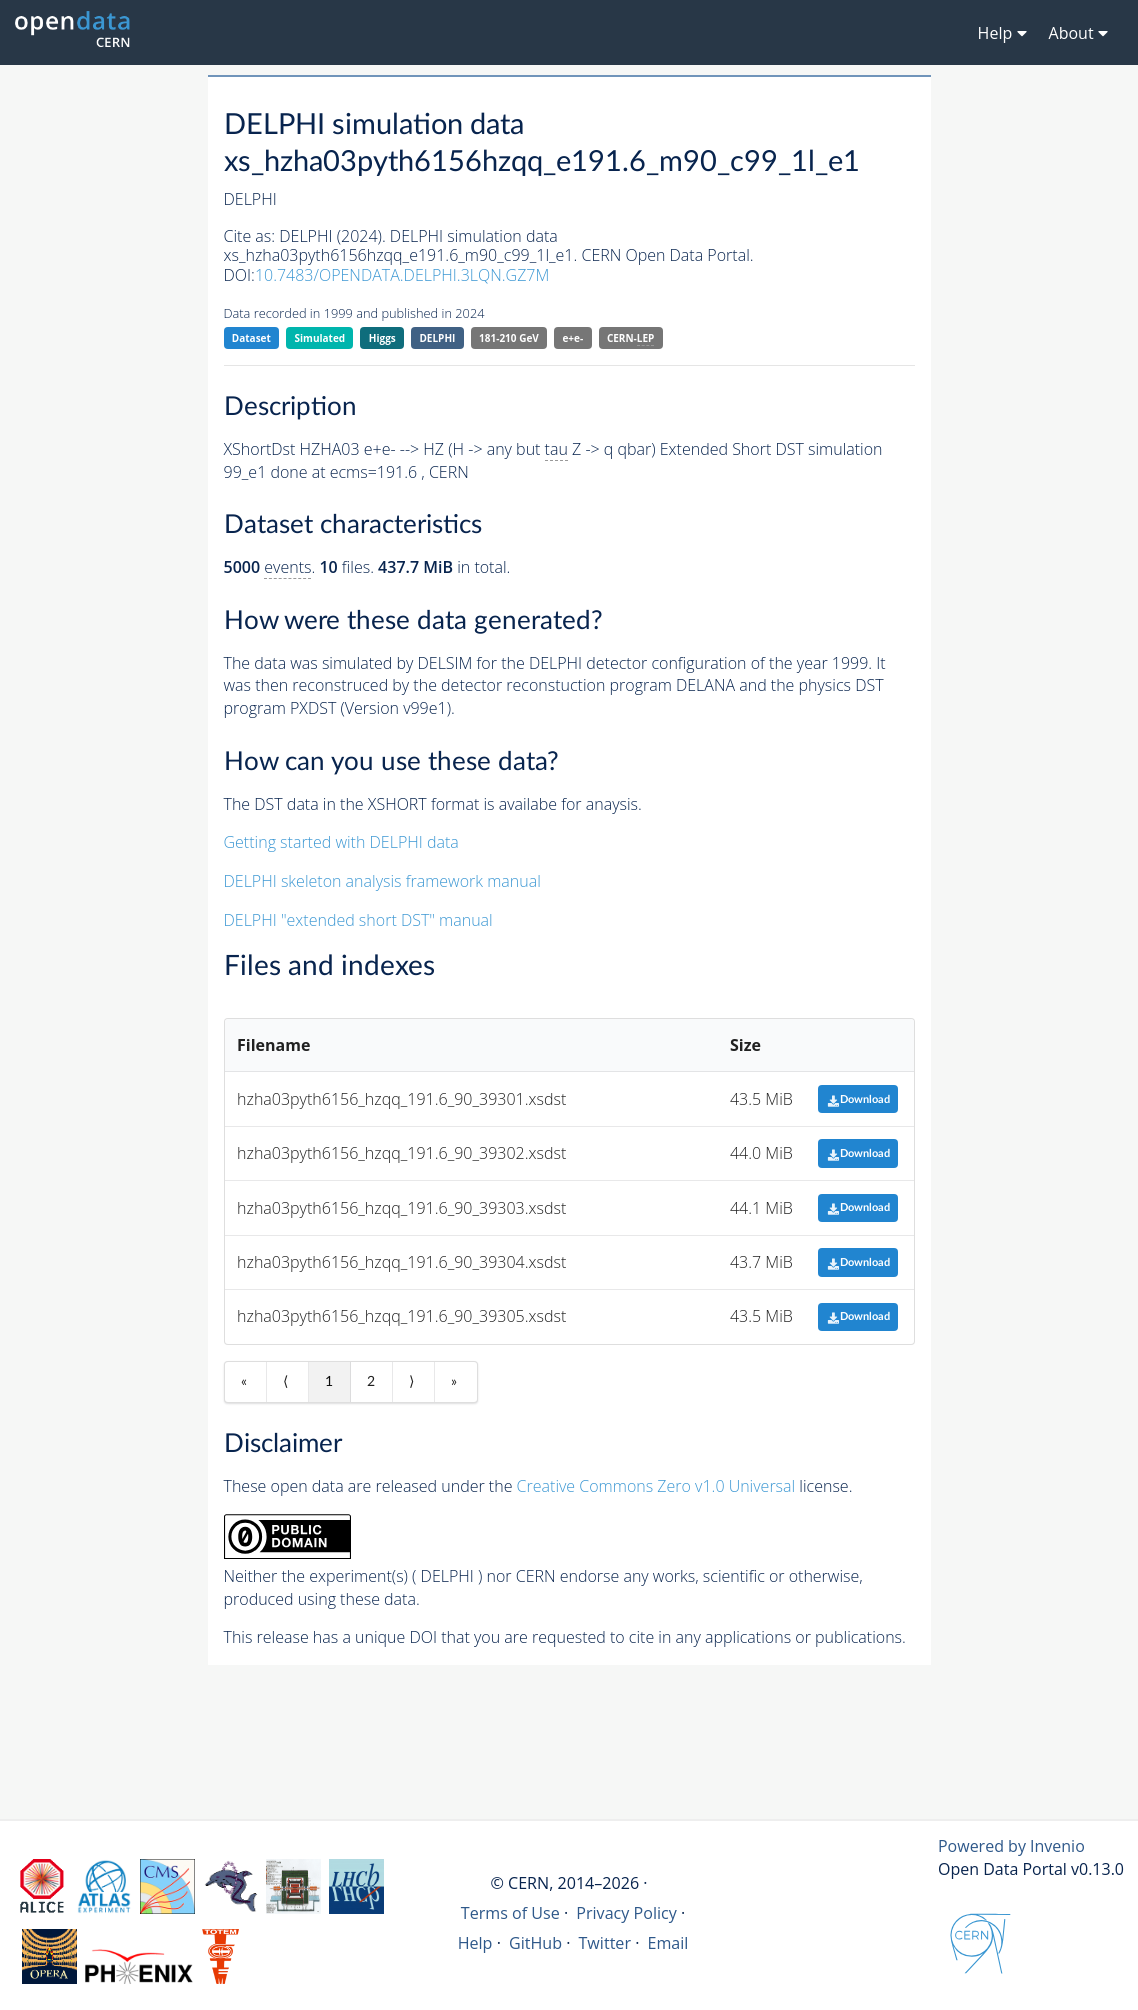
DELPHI (437, 338)
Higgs (382, 338)
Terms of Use (510, 1913)
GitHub (535, 1943)
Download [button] (858, 1099)
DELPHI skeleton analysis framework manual (382, 881)
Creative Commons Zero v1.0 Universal (656, 1486)
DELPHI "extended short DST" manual (358, 920)
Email (667, 1943)
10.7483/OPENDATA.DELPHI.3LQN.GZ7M (402, 275)
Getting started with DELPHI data (341, 842)
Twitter (605, 1943)
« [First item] (244, 1382)
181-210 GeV (509, 338)
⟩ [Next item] (411, 1382)
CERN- (630, 338)
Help (475, 1943)
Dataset (251, 338)
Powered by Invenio (1011, 1846)
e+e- (572, 338)
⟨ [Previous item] (285, 1382)
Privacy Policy (626, 1913)
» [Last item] (454, 1382)
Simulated (320, 338)
